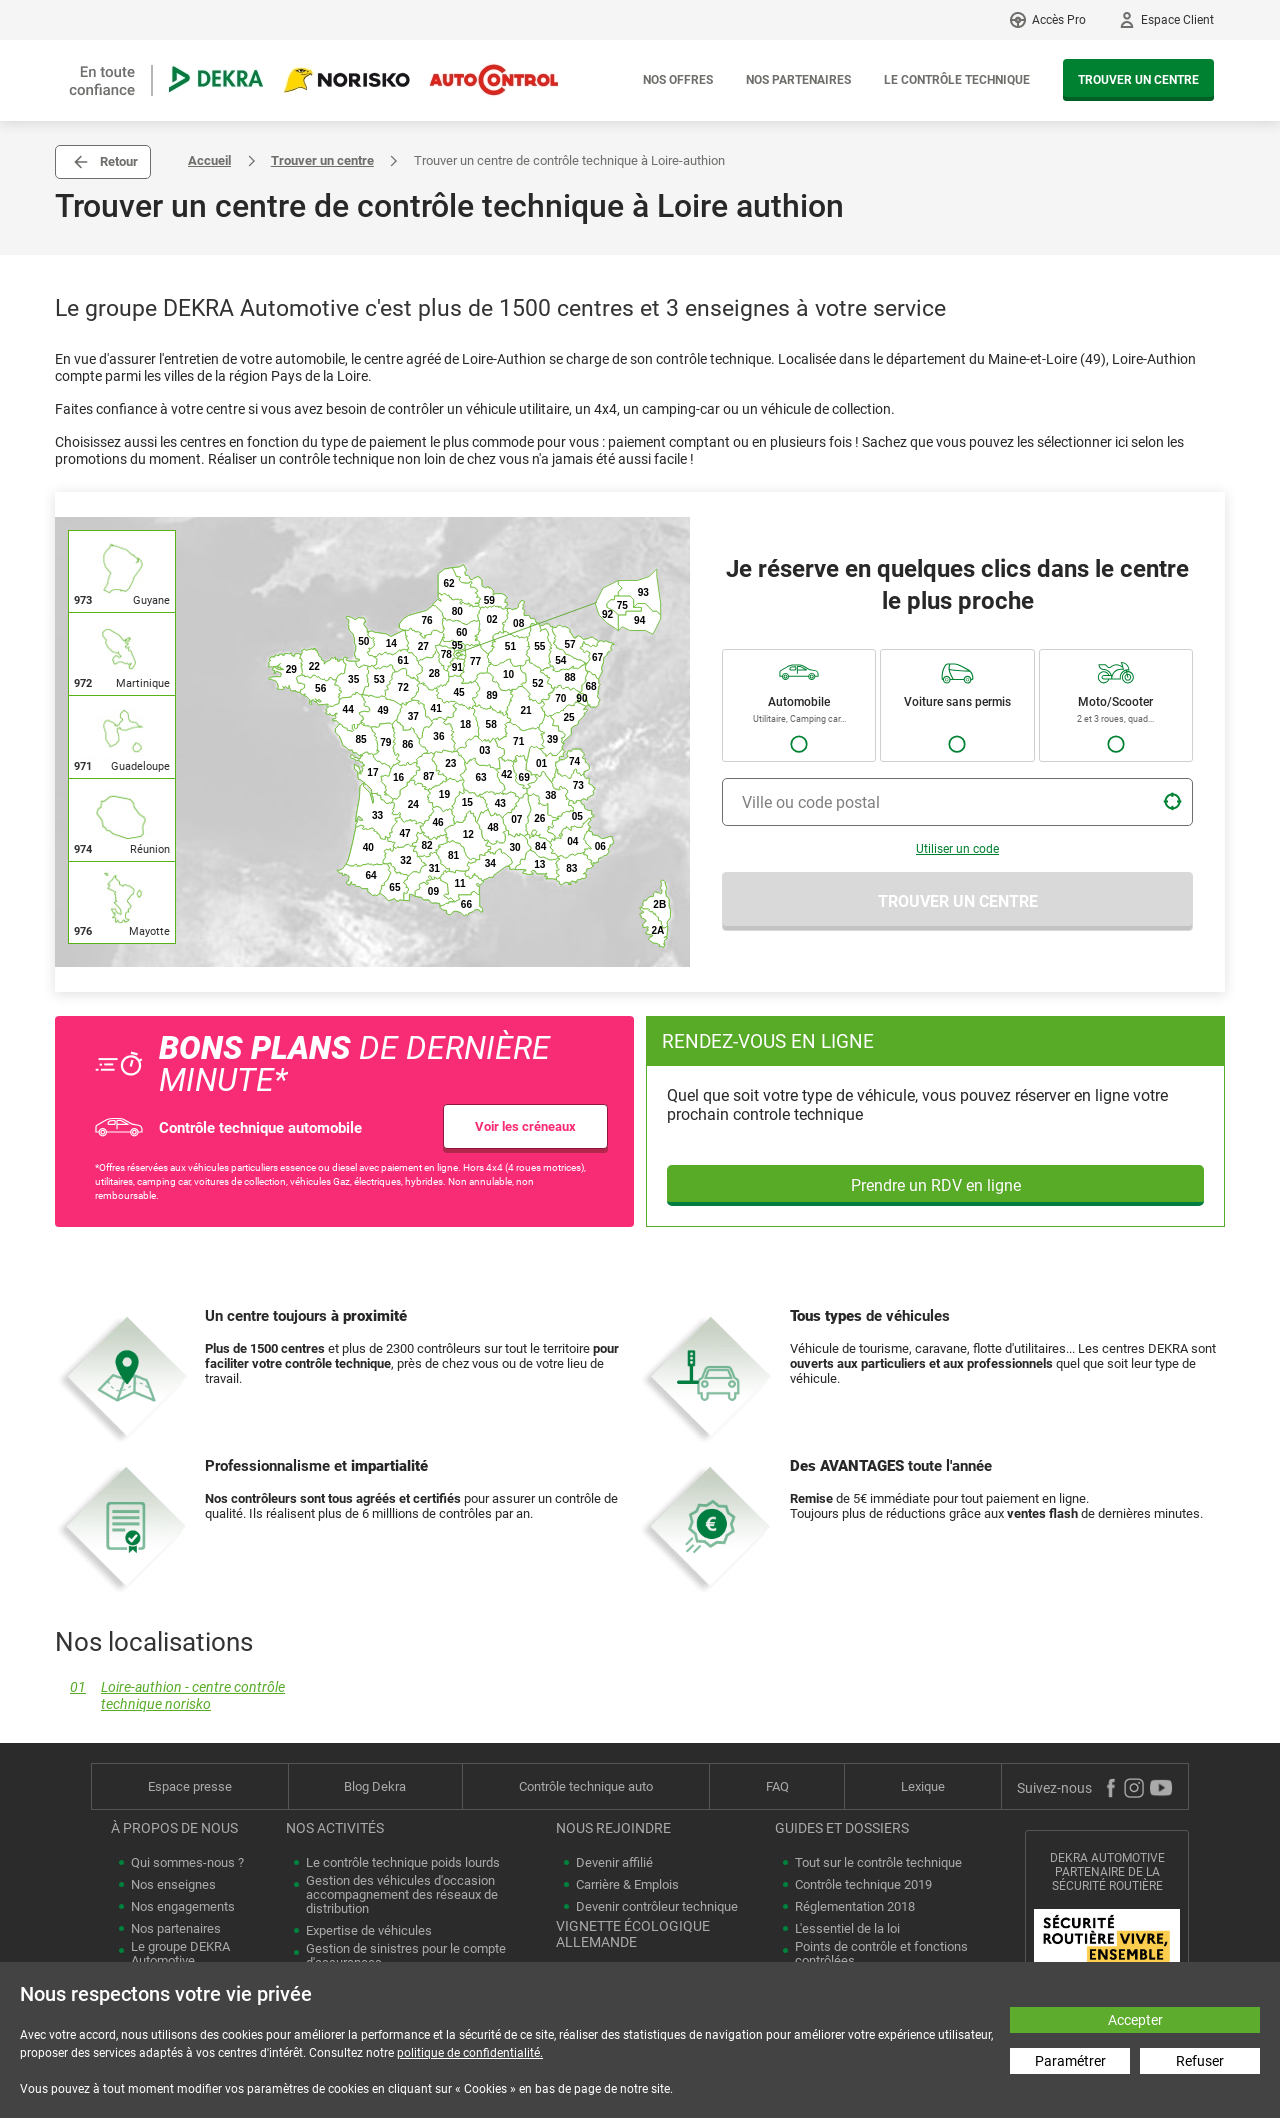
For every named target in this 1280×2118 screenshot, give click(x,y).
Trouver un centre (1138, 80)
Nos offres (678, 80)
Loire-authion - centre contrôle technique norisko (170, 1696)
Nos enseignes (173, 1885)
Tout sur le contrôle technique (878, 1863)
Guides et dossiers (842, 1828)
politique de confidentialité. (470, 2053)
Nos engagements (183, 1907)
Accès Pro (1059, 20)
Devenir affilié (614, 1863)
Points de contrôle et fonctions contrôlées (881, 1954)
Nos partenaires (798, 80)
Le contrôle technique (957, 80)
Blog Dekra (375, 1786)
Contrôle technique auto (586, 1786)
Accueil (209, 160)
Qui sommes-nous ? (187, 1863)
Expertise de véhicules (369, 1931)
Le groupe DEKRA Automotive (180, 1954)
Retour (119, 161)
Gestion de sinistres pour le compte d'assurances (406, 1956)
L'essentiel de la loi (847, 1929)
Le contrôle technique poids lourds (403, 1863)
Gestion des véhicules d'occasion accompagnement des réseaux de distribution (402, 1895)
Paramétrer (1070, 2061)
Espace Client (1177, 20)
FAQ (777, 1786)
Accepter (1135, 2020)
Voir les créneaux (525, 1126)
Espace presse (190, 1786)
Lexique (923, 1786)
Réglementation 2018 (855, 1907)
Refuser (1200, 2061)
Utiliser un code (957, 849)
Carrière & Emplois (627, 1885)
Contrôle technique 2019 (863, 1885)
